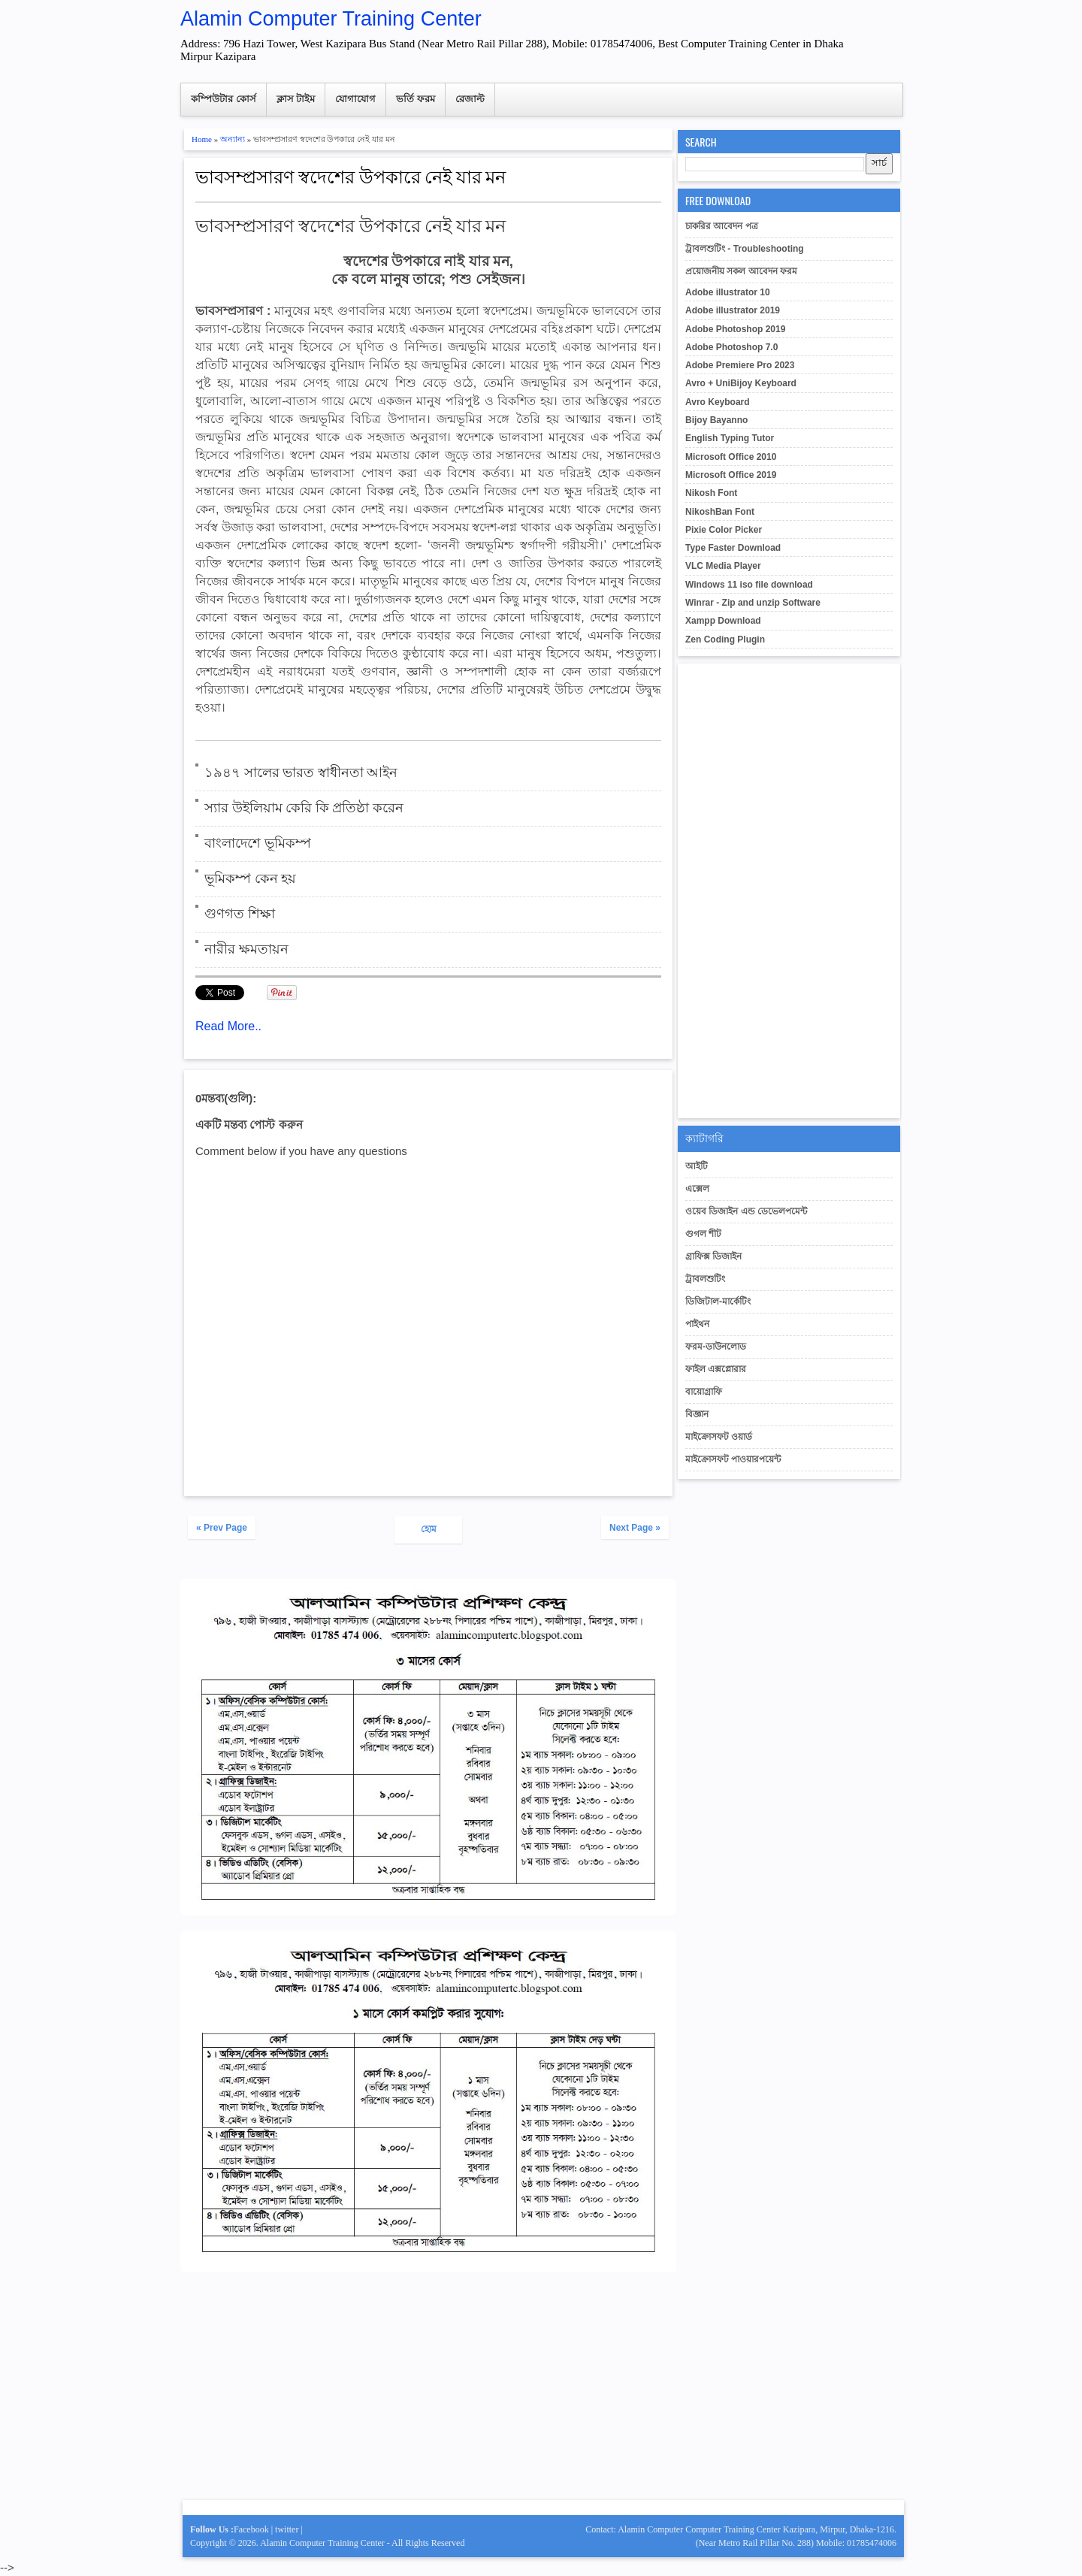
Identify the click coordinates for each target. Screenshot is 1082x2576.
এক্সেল (697, 1189)
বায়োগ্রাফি (703, 1391)
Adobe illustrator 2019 (732, 310)
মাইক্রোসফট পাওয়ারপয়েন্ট (733, 1459)
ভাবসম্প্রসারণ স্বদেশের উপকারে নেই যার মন (350, 175)
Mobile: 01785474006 (856, 2543)
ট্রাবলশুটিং (705, 1279)
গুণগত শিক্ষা (239, 913)
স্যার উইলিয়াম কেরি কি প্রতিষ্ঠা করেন (303, 807)
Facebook (251, 2529)
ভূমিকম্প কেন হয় (250, 878)
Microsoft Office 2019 (730, 475)
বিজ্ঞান (697, 1414)
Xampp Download (723, 620)
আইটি (696, 1166)
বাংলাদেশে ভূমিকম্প (257, 843)
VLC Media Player (723, 566)
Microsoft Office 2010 (730, 457)
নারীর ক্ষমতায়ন (246, 949)
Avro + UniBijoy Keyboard (740, 383)
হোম (429, 1529)
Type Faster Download (733, 548)
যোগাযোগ (355, 98)
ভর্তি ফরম (415, 98)
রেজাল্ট (470, 98)
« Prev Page (221, 1527)
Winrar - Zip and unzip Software (753, 602)
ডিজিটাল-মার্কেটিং (718, 1301)
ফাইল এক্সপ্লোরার (715, 1369)
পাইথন (697, 1324)
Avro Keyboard (717, 402)
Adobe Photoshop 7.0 (731, 347)
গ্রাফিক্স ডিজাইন (713, 1256)
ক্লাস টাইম (296, 98)
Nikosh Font (711, 493)
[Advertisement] (428, 2392)
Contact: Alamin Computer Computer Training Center (684, 2529)
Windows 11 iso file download (749, 584)
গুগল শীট (703, 1234)
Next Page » (634, 1527)
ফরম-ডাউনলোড (715, 1346)
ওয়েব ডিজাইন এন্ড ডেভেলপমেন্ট (746, 1211)
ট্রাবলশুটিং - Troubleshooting (744, 248)
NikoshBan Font (719, 511)
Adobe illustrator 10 (727, 292)
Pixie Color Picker (723, 530)
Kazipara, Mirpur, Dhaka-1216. (839, 2529)
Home (202, 139)
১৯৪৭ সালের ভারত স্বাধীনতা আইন (300, 772)
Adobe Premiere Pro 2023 (739, 365)
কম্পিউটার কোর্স (223, 98)
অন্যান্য (232, 139)
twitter (286, 2529)
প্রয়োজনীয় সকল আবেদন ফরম (741, 271)
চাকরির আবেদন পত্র (721, 226)
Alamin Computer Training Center (331, 19)
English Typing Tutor (729, 438)
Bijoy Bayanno (716, 420)
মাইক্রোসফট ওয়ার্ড (718, 1437)
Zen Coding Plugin (725, 639)
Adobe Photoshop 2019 (735, 329)
